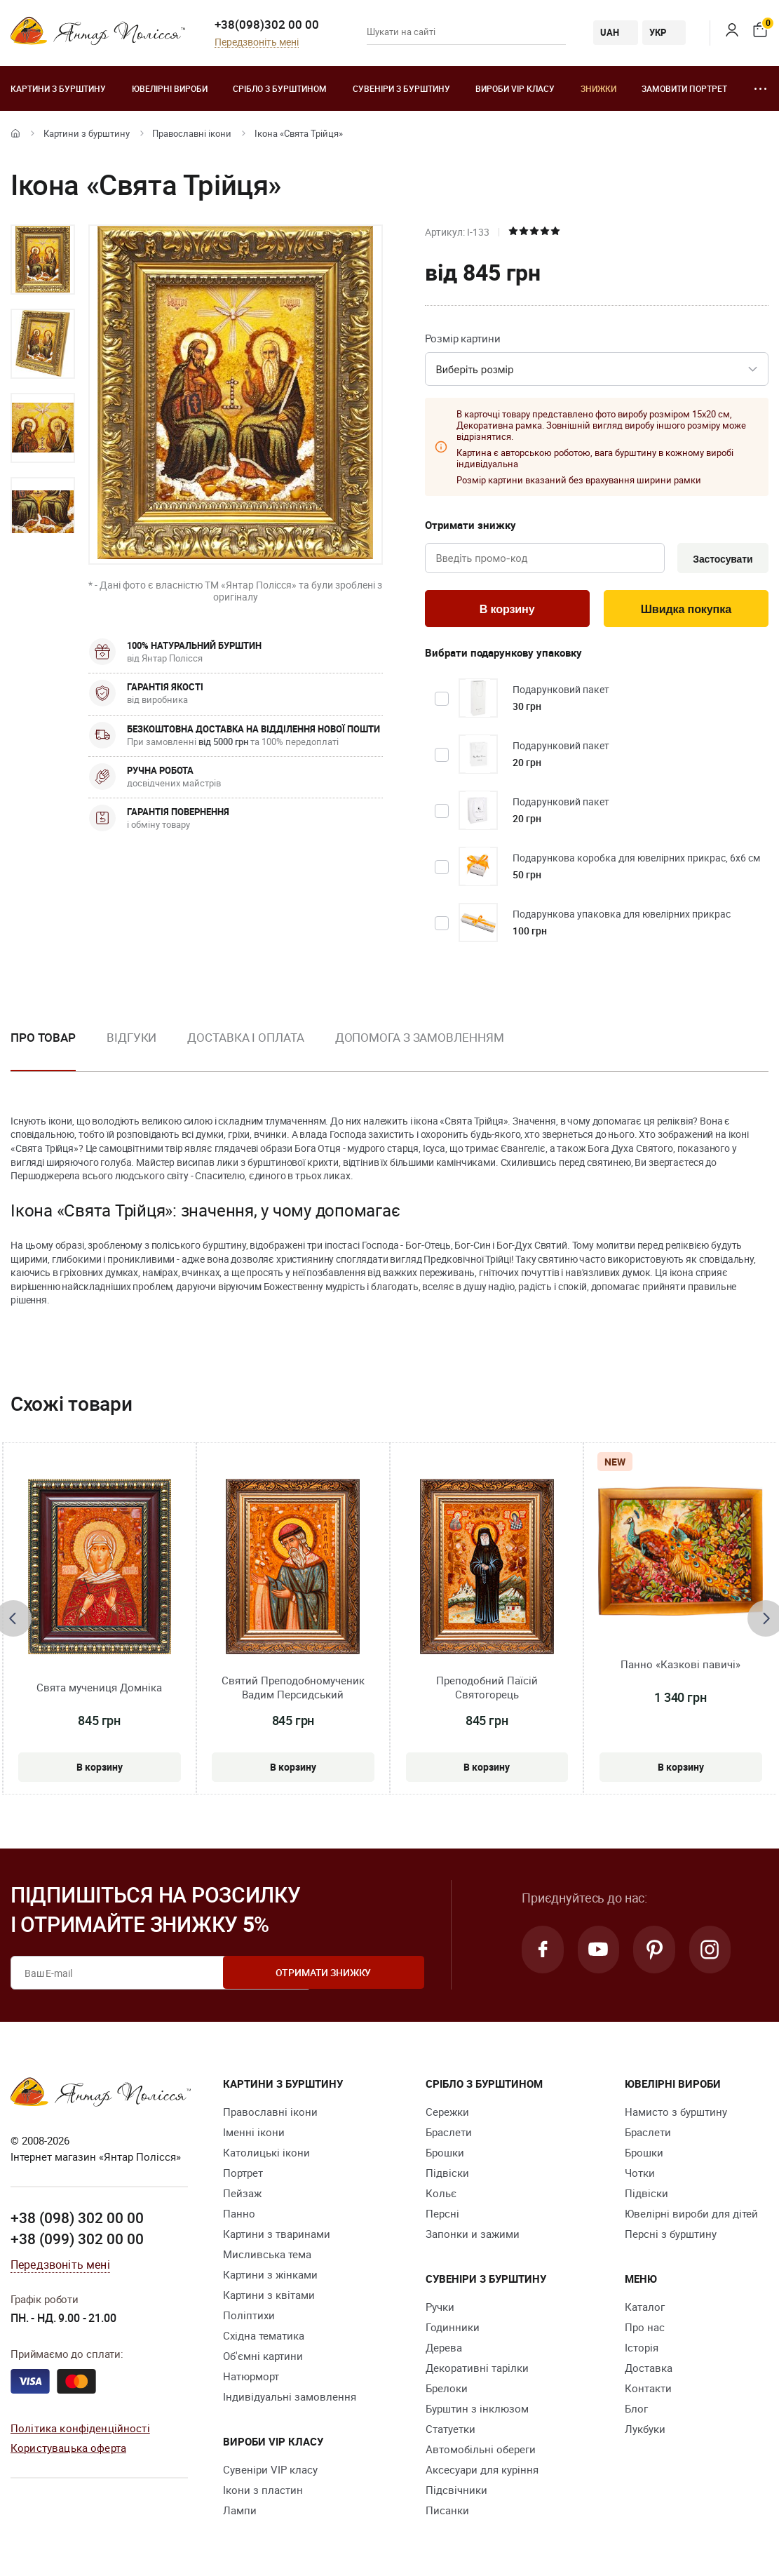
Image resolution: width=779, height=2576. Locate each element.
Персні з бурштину (671, 2237)
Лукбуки (645, 2432)
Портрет (243, 2176)
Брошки (445, 2156)
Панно (239, 2217)
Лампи (240, 2514)
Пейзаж (242, 2196)
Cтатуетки (450, 2432)
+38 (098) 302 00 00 (77, 2220)
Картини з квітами (269, 2298)
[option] (43, 259)
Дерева (444, 2351)
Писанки (447, 2514)
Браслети (449, 2135)
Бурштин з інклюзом (477, 2412)
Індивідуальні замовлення (289, 2400)
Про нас (645, 2330)
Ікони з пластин (263, 2493)
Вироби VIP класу (515, 88)
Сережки (447, 2115)
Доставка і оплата (245, 1040)
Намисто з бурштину (676, 2115)
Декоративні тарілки (477, 2371)
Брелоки (447, 2391)
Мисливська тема (267, 2257)
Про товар (43, 1040)
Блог (636, 2412)
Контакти (648, 2391)
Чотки (640, 2176)
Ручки (440, 2310)
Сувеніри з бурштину (401, 88)
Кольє (441, 2196)
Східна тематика (263, 2339)
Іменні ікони (254, 2135)
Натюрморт (251, 2380)
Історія (641, 2351)
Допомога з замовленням (419, 1040)
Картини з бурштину (58, 88)
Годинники (453, 2330)
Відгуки (131, 1040)
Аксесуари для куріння (482, 2473)
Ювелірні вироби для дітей (691, 2217)
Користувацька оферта (68, 2450)
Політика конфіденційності (80, 2430)
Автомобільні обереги (481, 2453)
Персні (442, 2217)
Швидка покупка (685, 611)
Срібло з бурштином (280, 88)
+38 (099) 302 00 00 (77, 2241)
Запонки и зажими (473, 2237)
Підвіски (447, 2176)
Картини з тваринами (276, 2237)
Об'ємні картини (263, 2359)
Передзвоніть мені (257, 42)
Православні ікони (191, 133)
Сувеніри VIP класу (270, 2473)
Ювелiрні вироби (170, 88)
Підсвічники (456, 2493)
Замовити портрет (684, 88)
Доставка (648, 2371)
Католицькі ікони (266, 2156)
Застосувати (720, 559)
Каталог (645, 2310)
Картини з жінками (270, 2278)
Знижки (598, 88)
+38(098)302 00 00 (267, 24)
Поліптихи (249, 2319)
